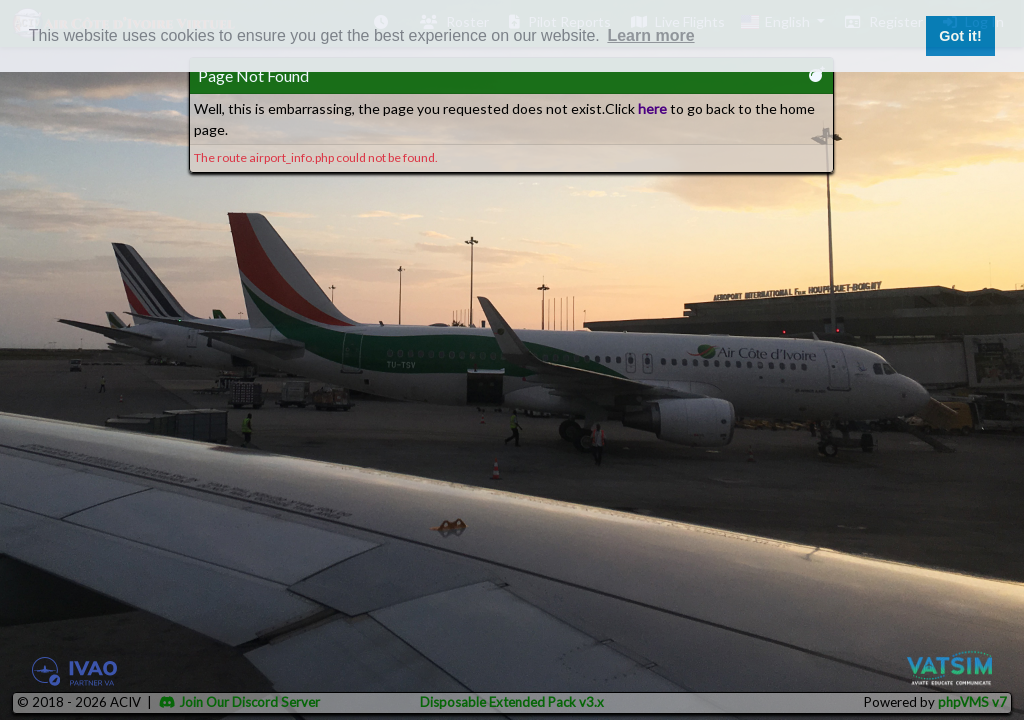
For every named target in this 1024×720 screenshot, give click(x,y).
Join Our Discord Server (239, 702)
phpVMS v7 (972, 702)
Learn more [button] (650, 35)
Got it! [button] (960, 36)
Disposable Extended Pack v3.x (512, 702)
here (652, 108)
